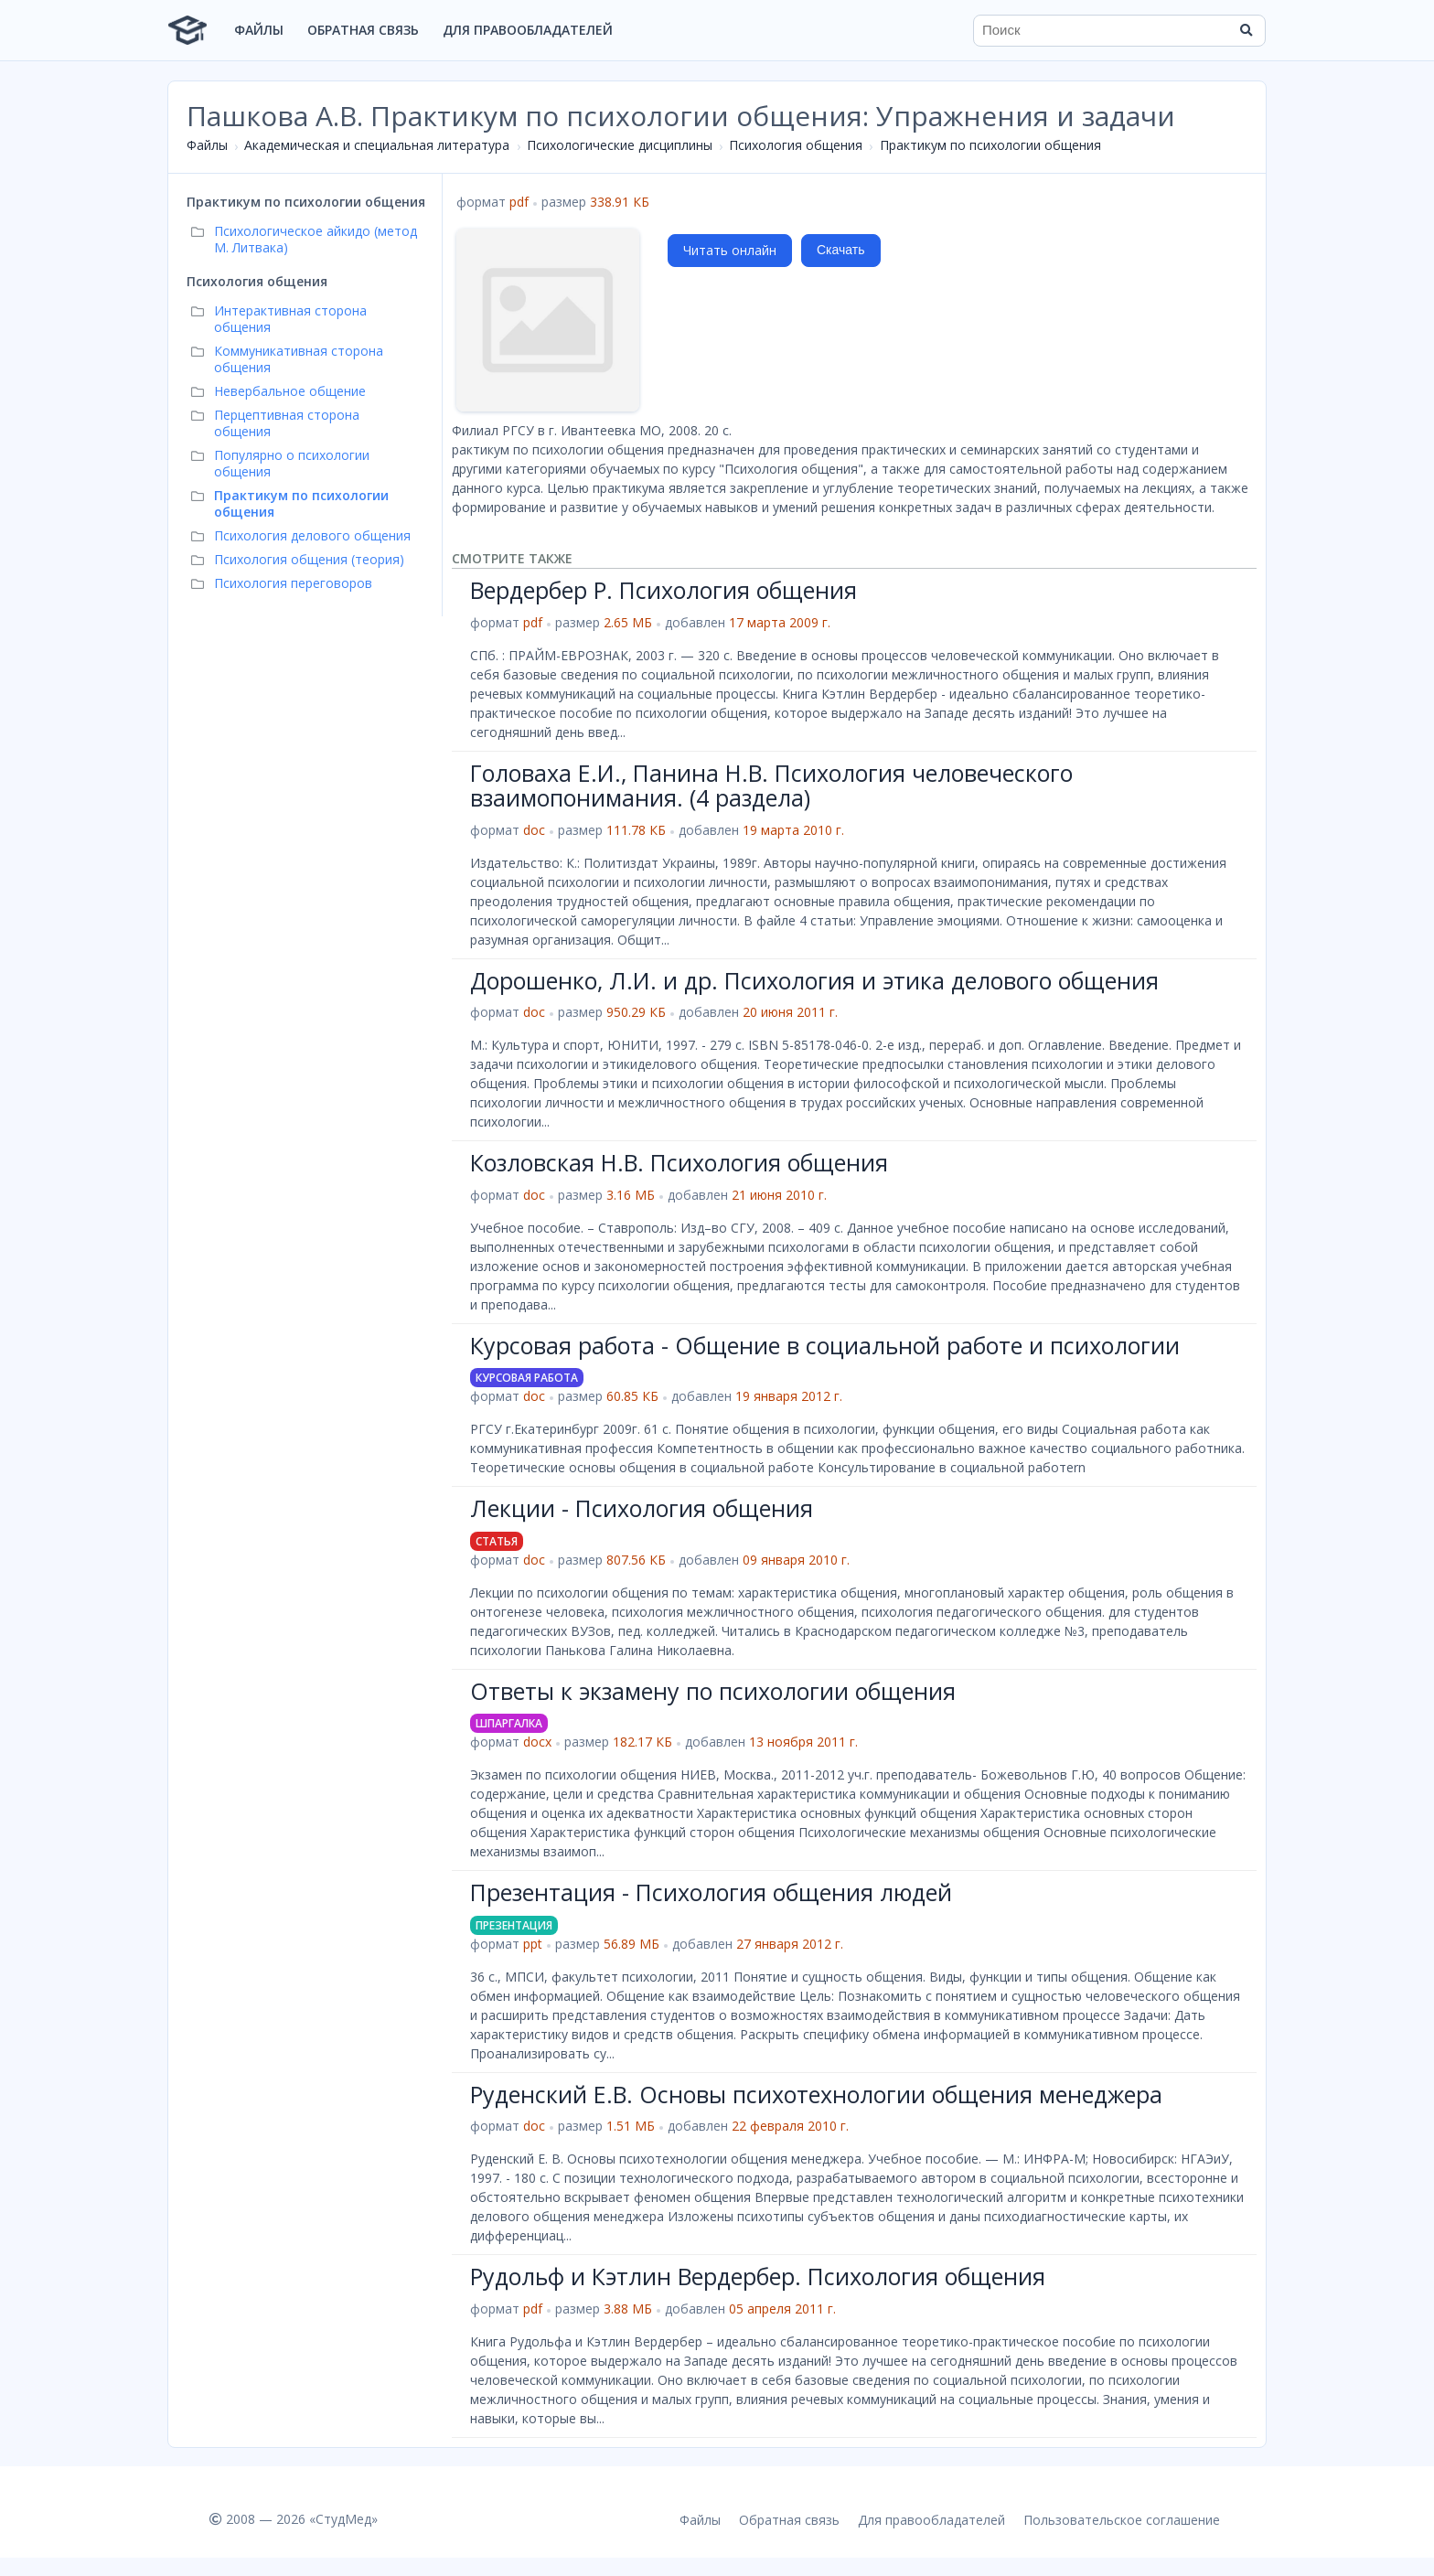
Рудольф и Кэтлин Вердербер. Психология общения (757, 2276)
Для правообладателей (528, 29)
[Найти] (1245, 30)
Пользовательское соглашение (1121, 2519)
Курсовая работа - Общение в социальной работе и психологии (825, 1345)
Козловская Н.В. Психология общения (679, 1162)
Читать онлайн (729, 250)
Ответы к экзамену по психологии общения (713, 1690)
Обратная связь (363, 29)
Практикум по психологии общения (990, 145)
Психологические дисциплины (619, 145)
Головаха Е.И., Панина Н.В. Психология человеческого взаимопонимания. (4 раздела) (771, 785)
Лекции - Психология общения (641, 1507)
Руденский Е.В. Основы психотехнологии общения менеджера (816, 2094)
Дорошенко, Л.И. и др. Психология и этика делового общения (814, 980)
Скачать (841, 249)
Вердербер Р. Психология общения (663, 589)
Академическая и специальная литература (376, 145)
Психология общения (795, 145)
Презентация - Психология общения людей (711, 1892)
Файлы (259, 29)
